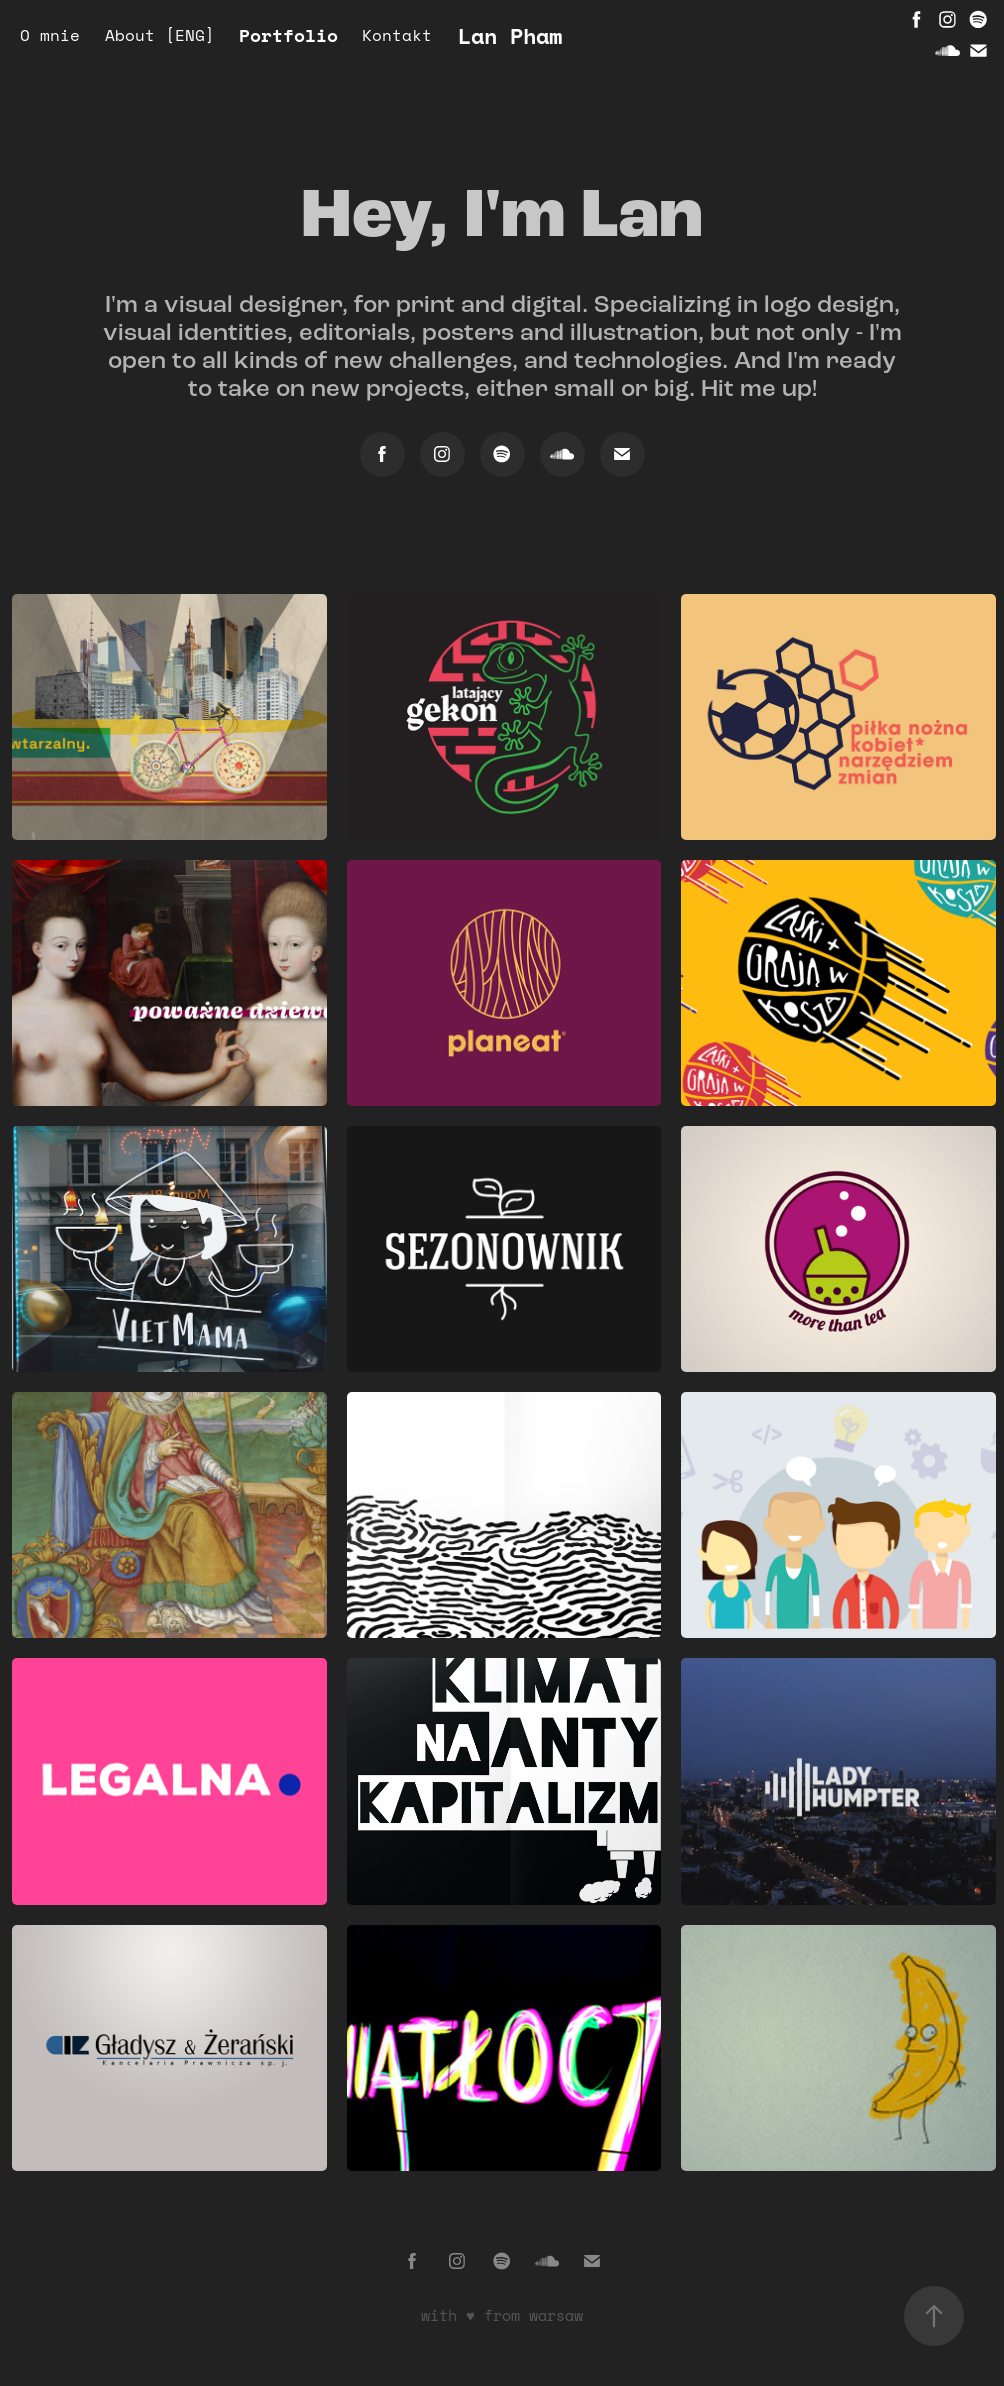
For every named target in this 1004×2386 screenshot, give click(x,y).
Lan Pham (510, 35)
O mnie (50, 35)
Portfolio (288, 35)
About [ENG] (160, 35)
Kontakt (397, 35)
